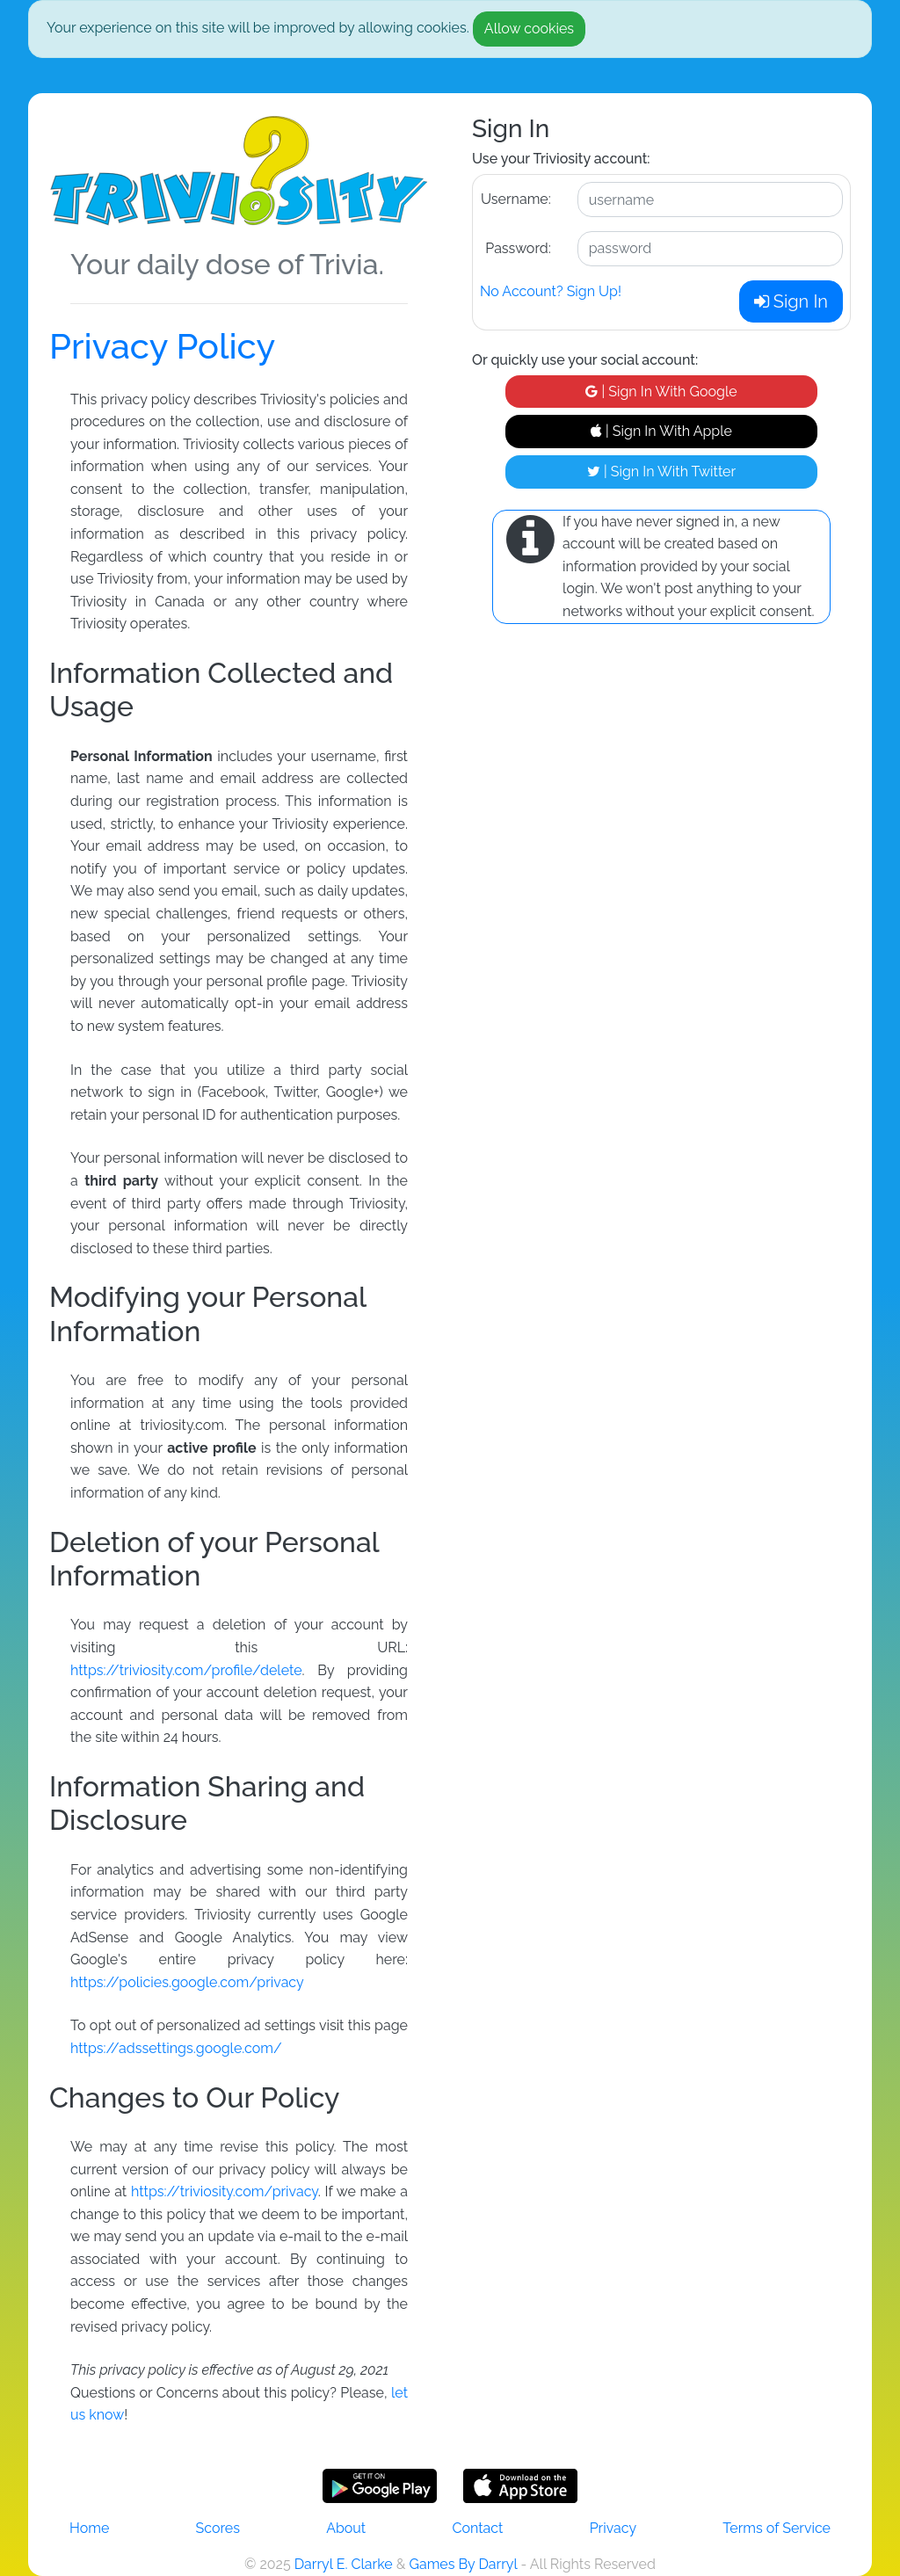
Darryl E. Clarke (343, 2564)
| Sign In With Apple (661, 431)
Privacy (613, 2528)
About (346, 2528)
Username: (516, 199)
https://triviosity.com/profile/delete (186, 1670)
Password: (517, 248)
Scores (218, 2528)
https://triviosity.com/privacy (224, 2191)
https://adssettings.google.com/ (176, 2048)
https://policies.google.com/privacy (187, 1982)
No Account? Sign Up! (550, 291)
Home (89, 2528)
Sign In (791, 301)
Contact (477, 2528)
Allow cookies (529, 28)
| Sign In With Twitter (661, 471)
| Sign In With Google (661, 391)
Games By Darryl (463, 2564)
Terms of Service (776, 2528)
